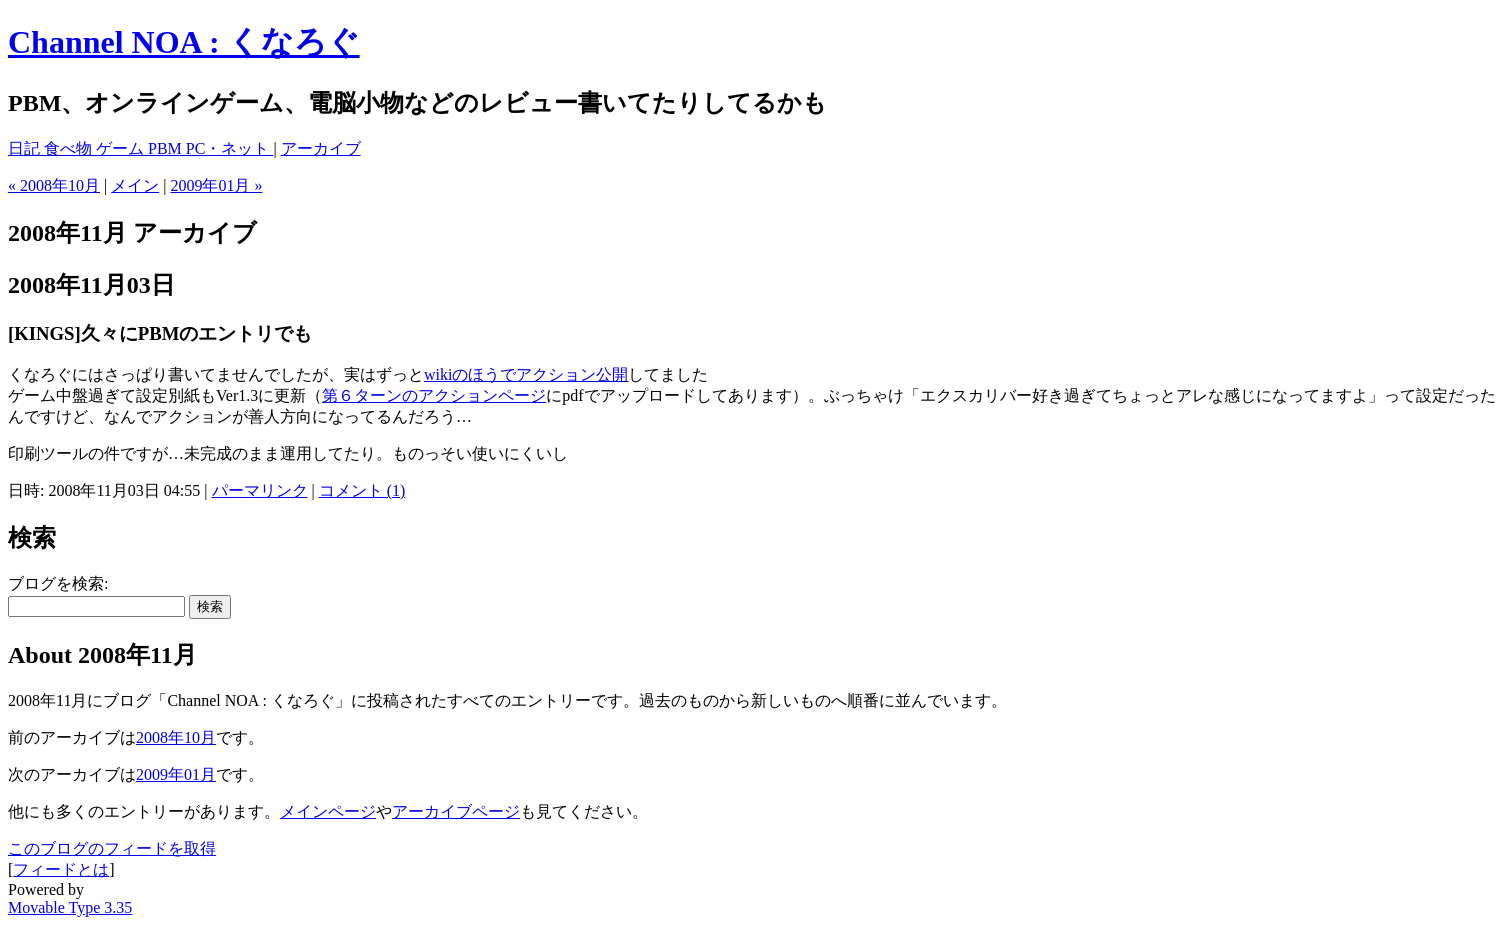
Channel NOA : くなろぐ (184, 42)
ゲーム (122, 148)
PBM (167, 148)
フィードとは (61, 869)
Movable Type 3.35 (70, 907)
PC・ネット (230, 148)
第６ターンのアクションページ (434, 395)
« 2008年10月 (54, 185)
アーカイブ (321, 148)
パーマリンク (260, 490)
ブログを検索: (58, 583)
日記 (26, 148)
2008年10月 (176, 737)
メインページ (328, 811)
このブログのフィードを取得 (112, 848)
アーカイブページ (456, 811)
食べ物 (70, 148)
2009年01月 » (216, 185)
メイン (135, 185)
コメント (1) (362, 490)
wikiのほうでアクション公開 (526, 374)
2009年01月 (176, 774)
